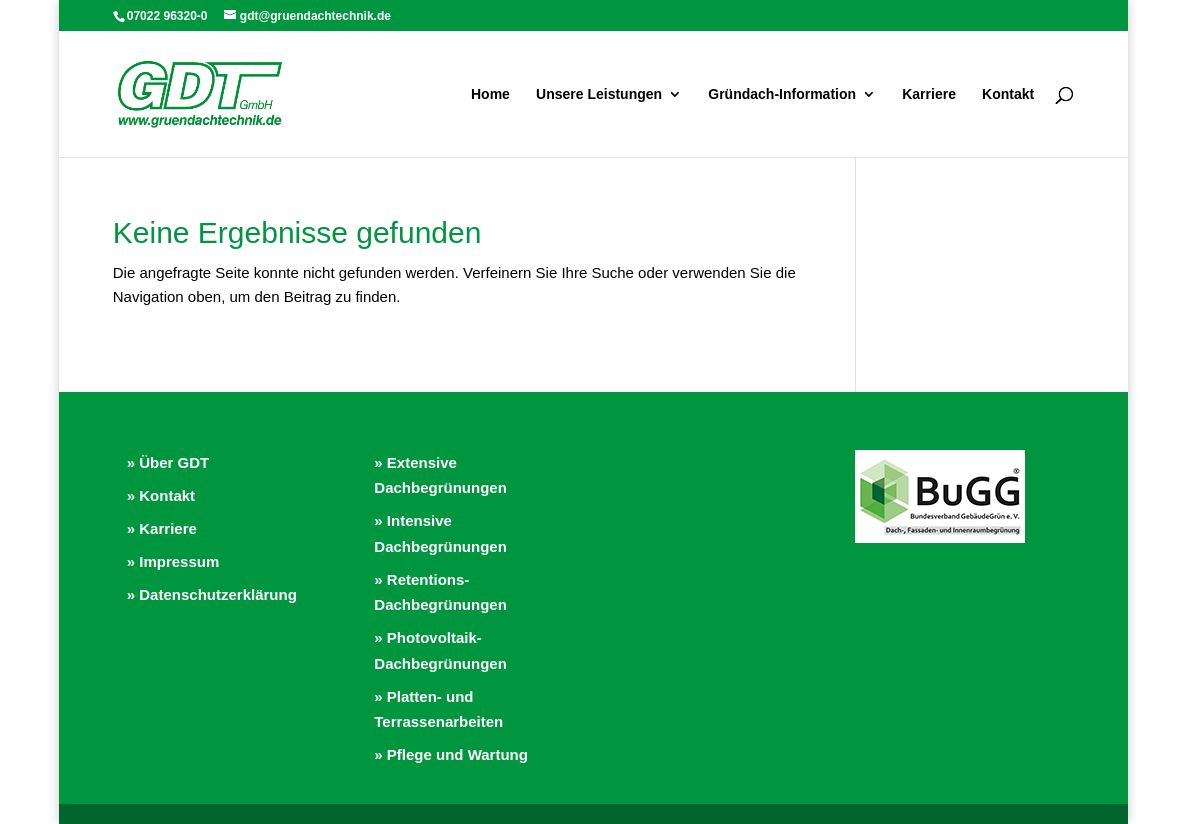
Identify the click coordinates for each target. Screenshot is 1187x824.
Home (490, 94)
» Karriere (162, 528)
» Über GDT (168, 462)
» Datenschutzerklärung (212, 594)
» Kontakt (161, 495)
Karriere (929, 94)
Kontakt (1008, 94)
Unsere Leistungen (599, 94)
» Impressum (173, 561)
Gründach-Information (782, 94)
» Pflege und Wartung (451, 754)
